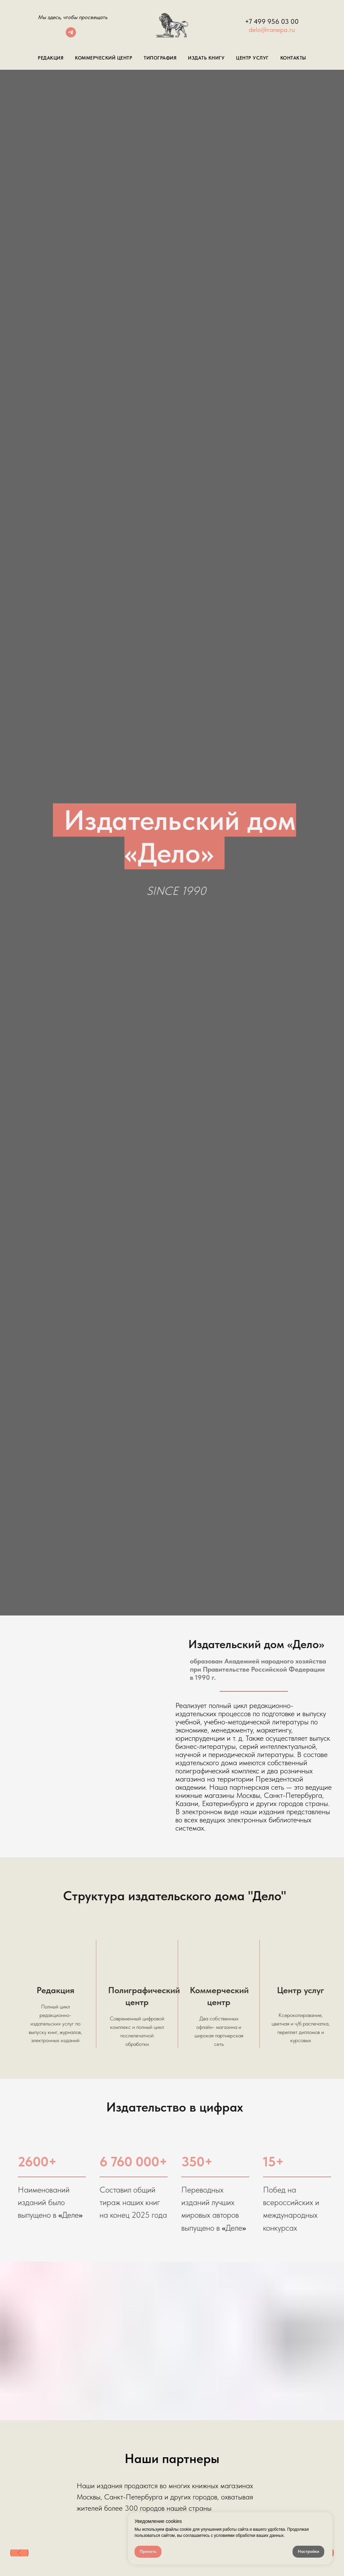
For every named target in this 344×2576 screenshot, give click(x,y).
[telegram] (71, 35)
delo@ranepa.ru (272, 30)
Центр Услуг (252, 58)
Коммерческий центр (103, 58)
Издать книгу (206, 58)
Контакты (293, 58)
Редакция (50, 58)
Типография (160, 58)
